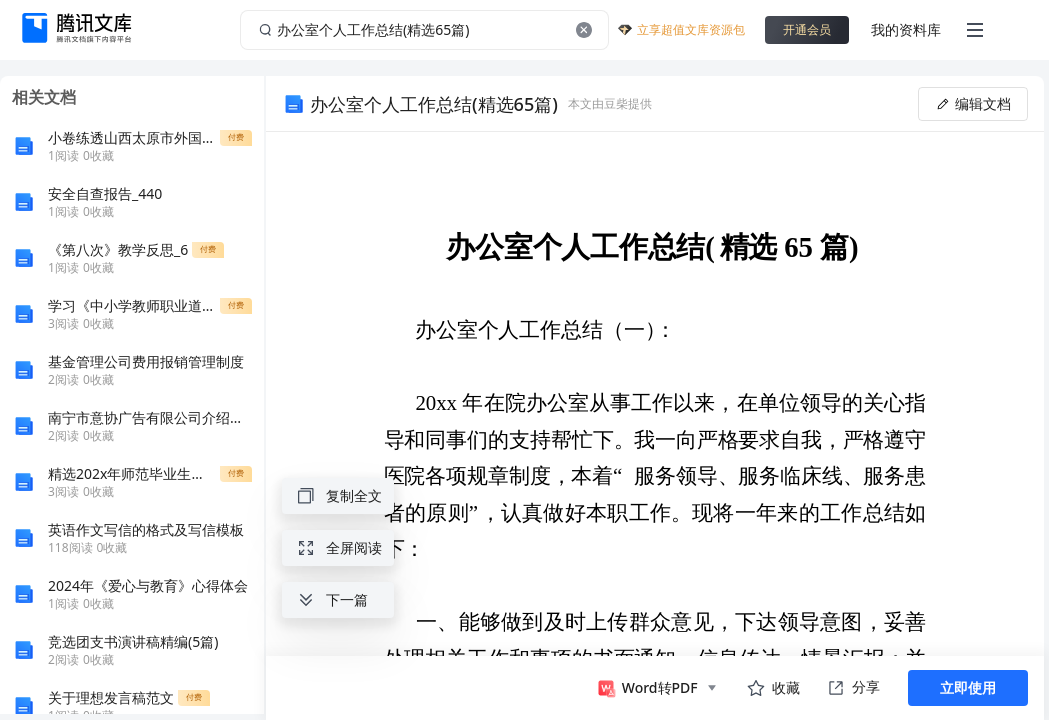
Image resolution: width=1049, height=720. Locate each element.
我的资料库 (906, 29)
